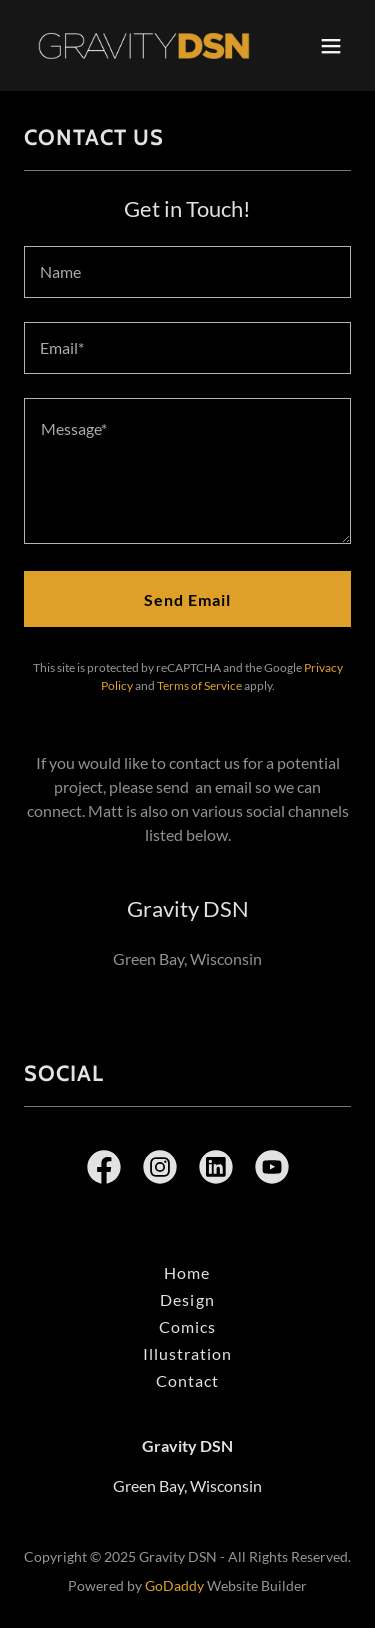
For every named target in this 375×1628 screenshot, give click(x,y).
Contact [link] (187, 1380)
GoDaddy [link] (174, 1585)
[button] (331, 46)
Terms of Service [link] (199, 685)
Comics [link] (187, 1326)
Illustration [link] (187, 1353)
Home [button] (187, 1272)
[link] (138, 45)
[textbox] (187, 272)
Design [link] (187, 1299)
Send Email (187, 599)
